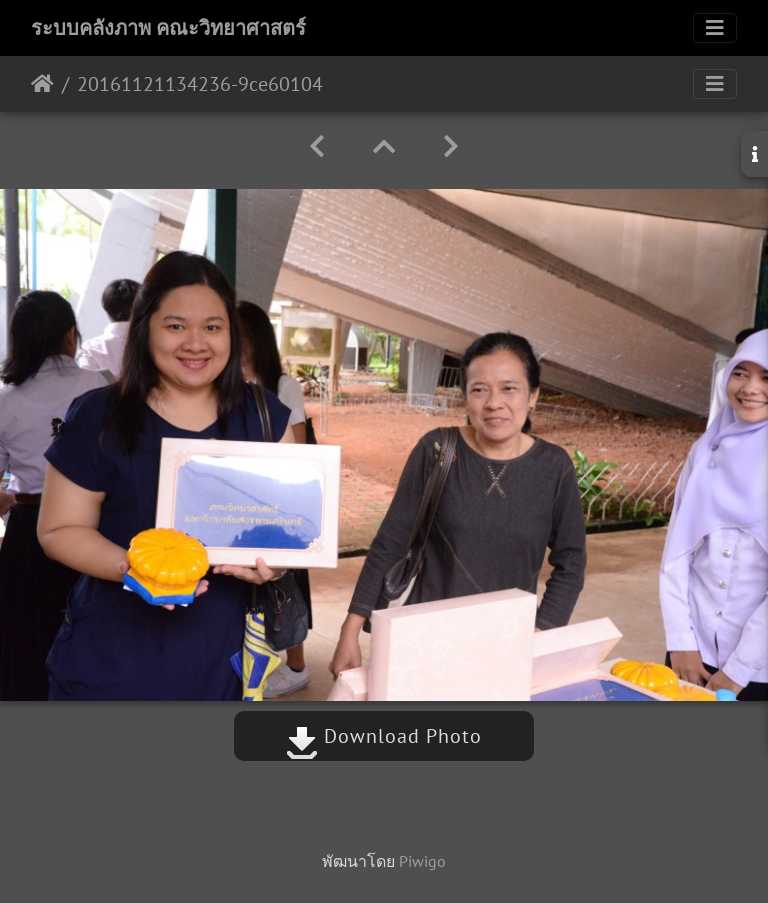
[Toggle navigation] (715, 28)
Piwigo (422, 861)
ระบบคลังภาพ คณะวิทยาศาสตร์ (168, 28)
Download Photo (384, 736)
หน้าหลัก (42, 84)
